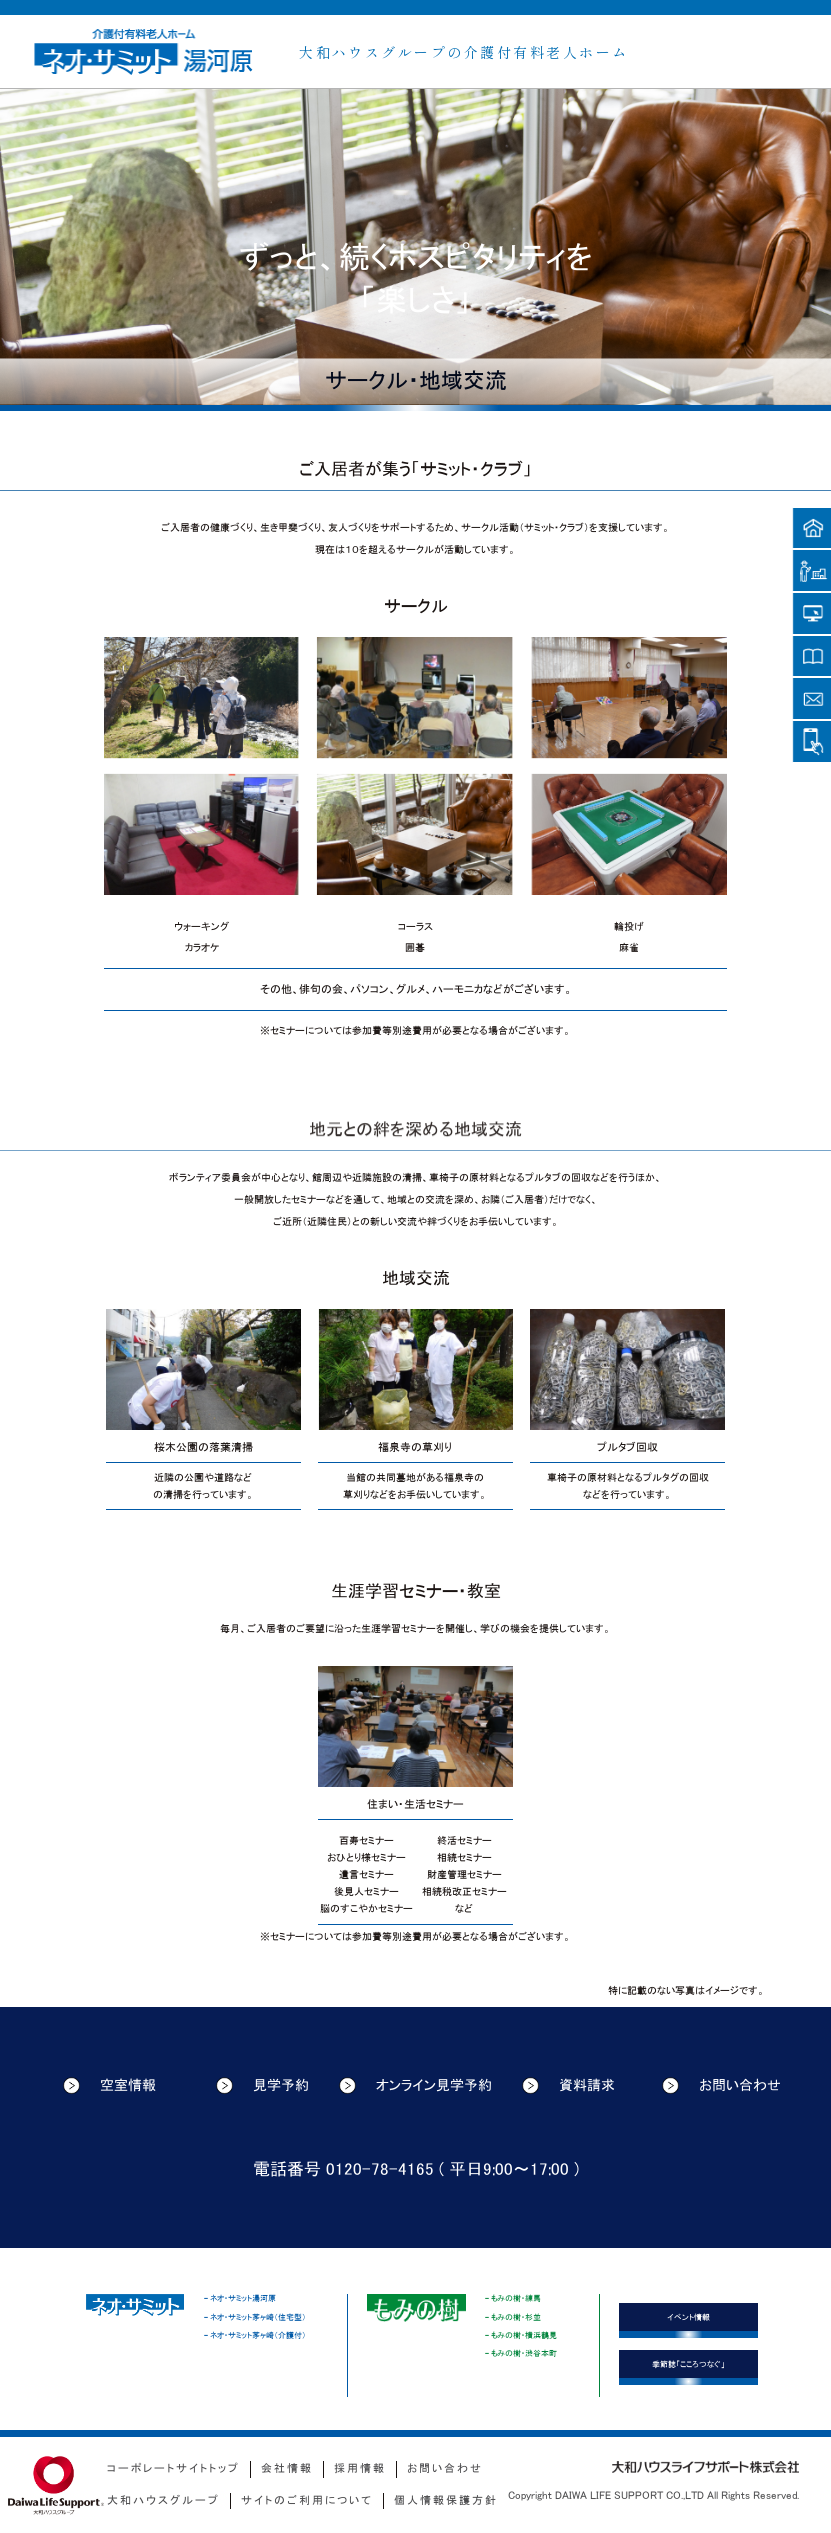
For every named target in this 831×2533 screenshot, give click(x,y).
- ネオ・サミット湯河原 (240, 2298)
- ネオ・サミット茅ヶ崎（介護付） (255, 2335)
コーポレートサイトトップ (173, 2468)
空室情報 (109, 2085)
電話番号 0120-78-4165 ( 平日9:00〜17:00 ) (416, 2169)
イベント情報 (688, 2317)
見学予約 (262, 2085)
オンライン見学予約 (415, 2085)
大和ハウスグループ (163, 2500)
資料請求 (568, 2085)
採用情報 (360, 2468)
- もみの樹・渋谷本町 (521, 2353)
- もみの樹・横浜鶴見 (521, 2335)
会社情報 (287, 2468)
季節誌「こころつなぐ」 (688, 2364)
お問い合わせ (721, 2085)
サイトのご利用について (307, 2500)
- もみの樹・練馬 (513, 2298)
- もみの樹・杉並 (513, 2317)
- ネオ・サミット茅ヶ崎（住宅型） (255, 2317)
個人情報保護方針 (446, 2500)
